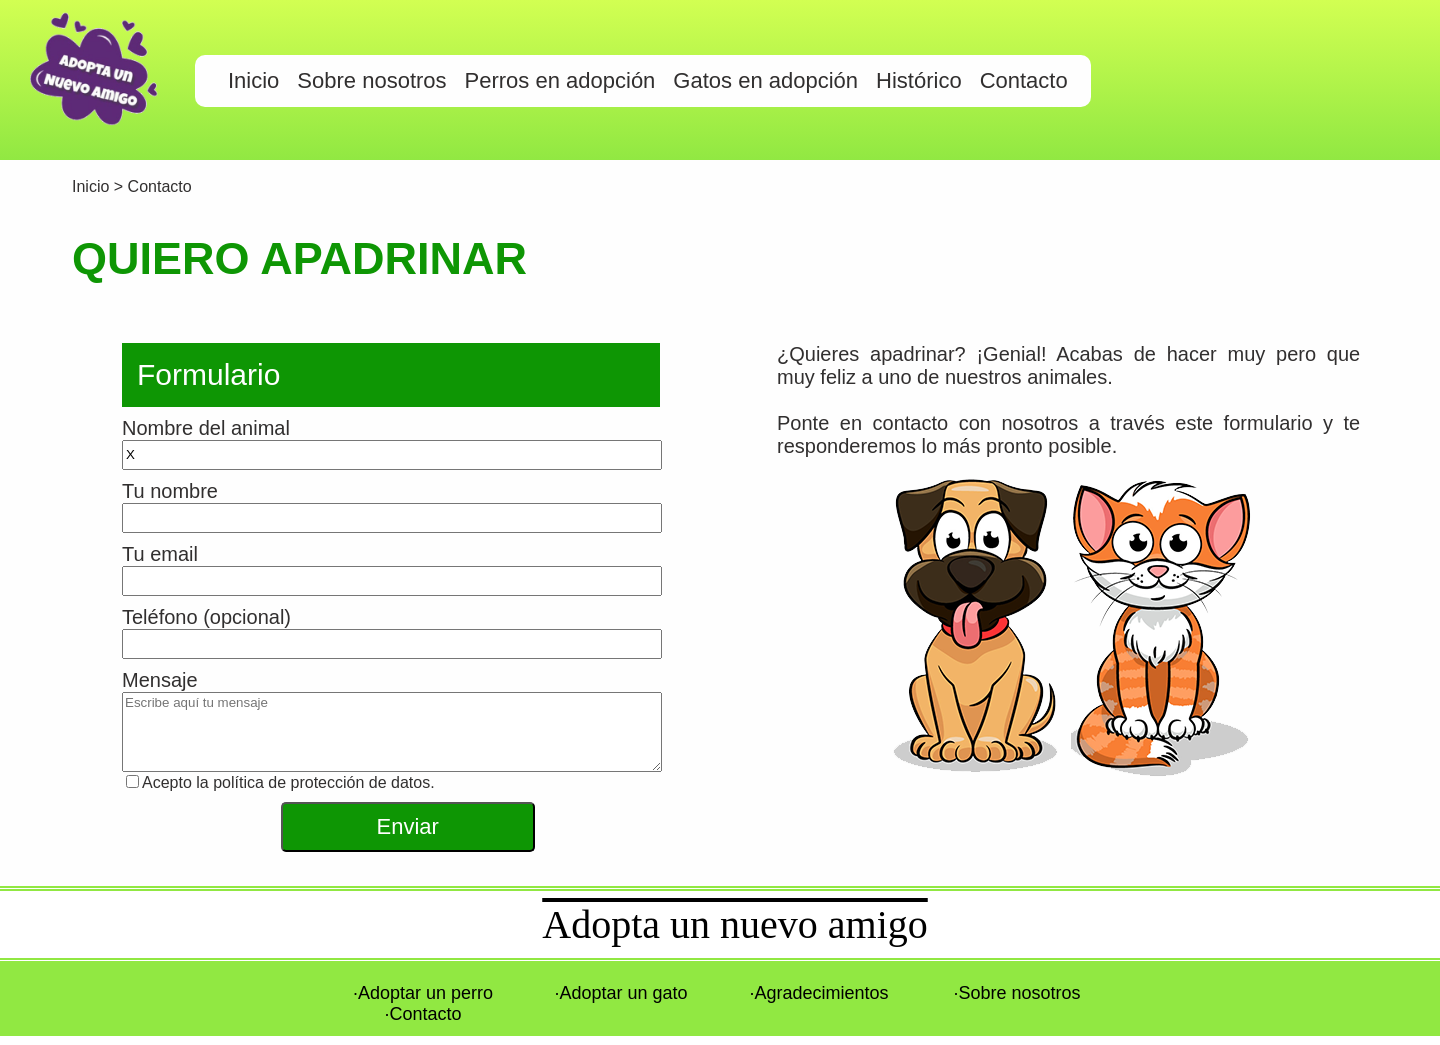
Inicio (93, 186)
